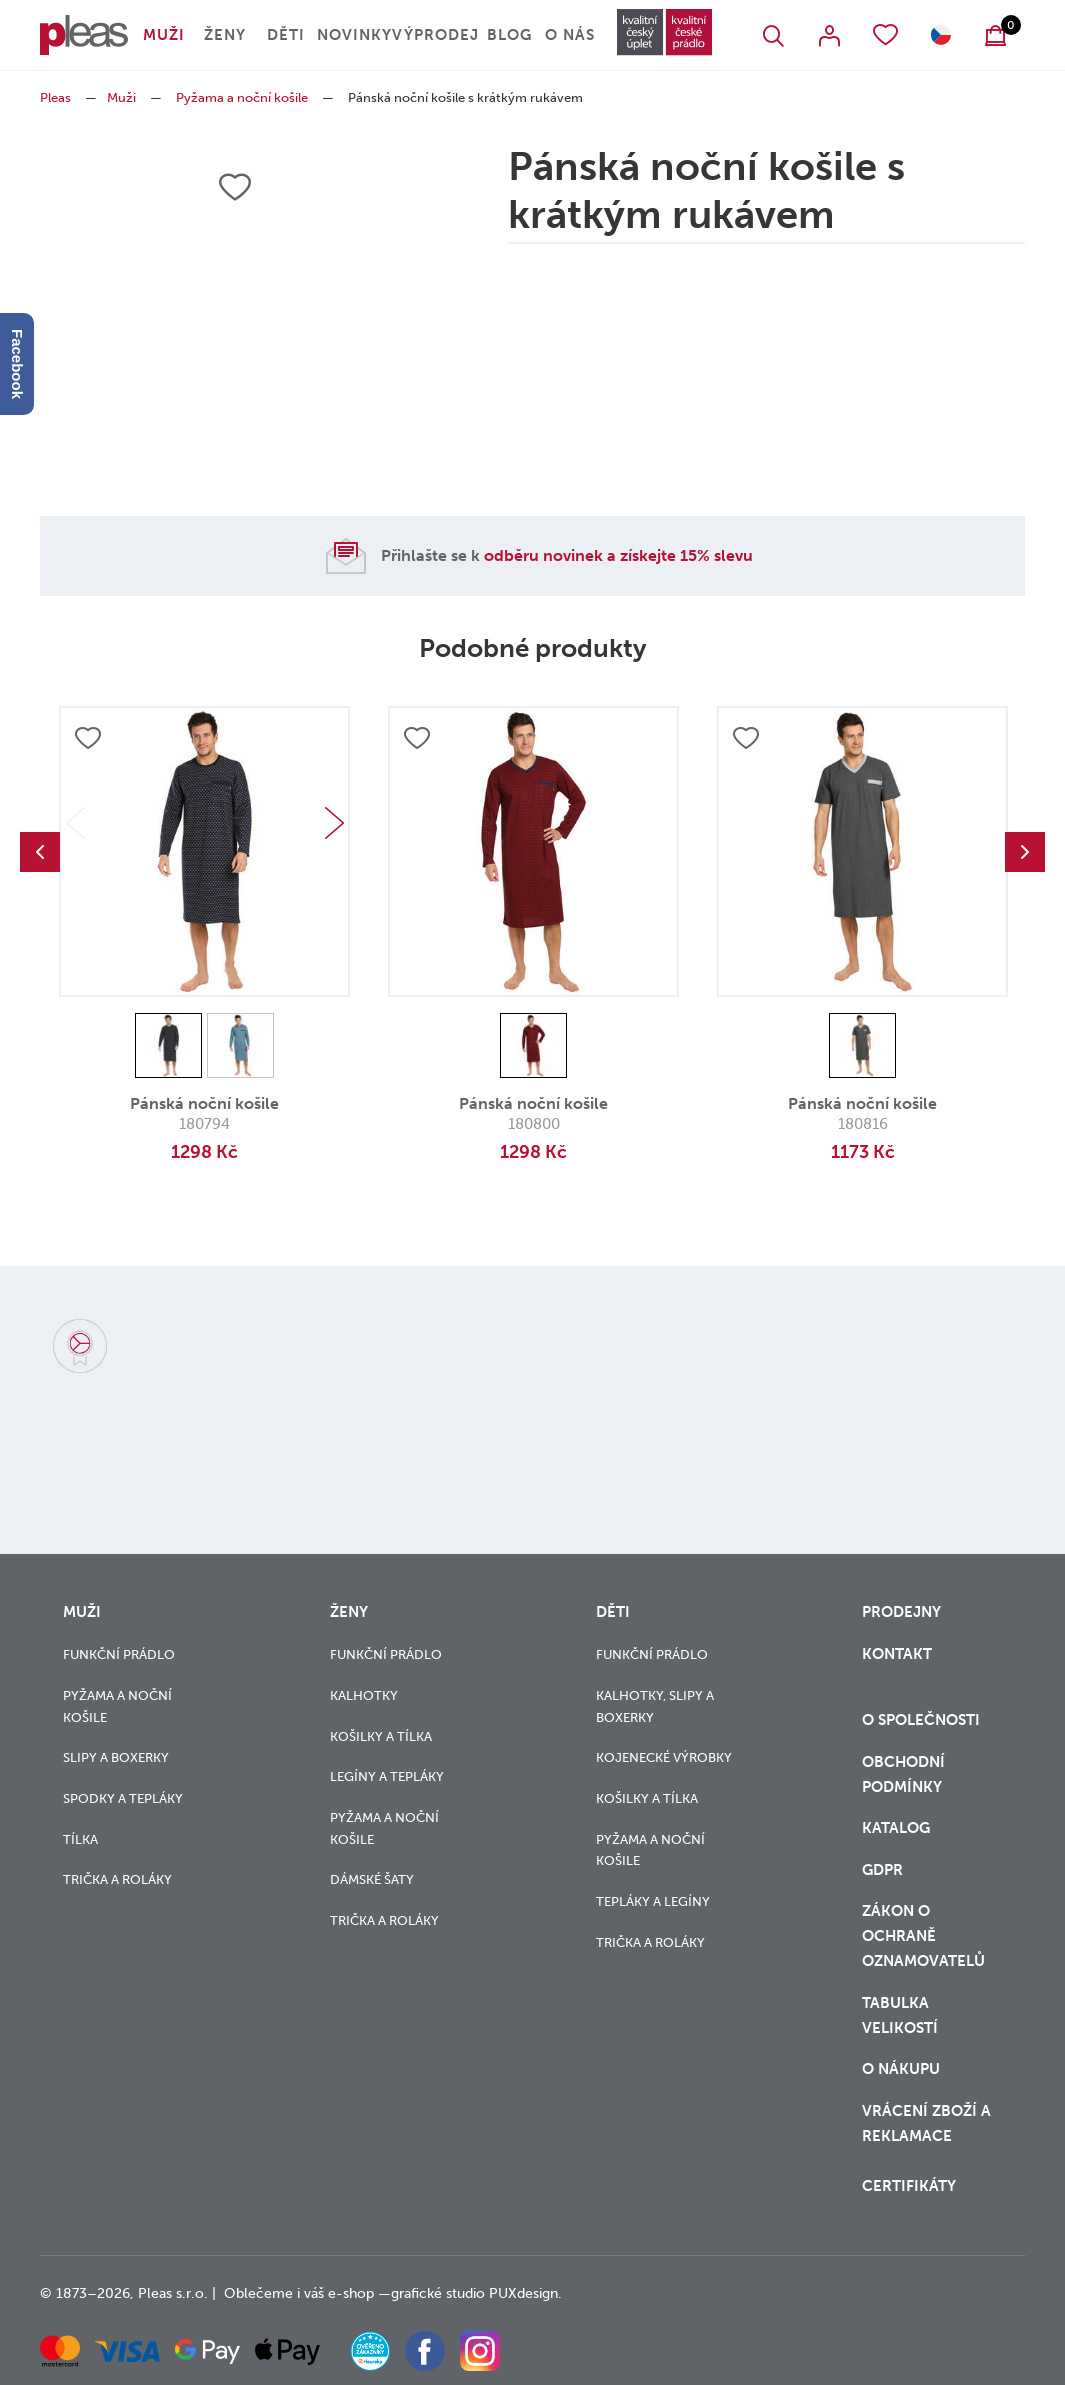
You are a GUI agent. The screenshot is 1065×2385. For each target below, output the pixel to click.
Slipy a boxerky (116, 1757)
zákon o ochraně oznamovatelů (923, 1936)
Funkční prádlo (119, 1654)
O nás (570, 35)
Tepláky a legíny (653, 1901)
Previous (40, 852)
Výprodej (435, 35)
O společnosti (923, 1720)
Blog (509, 35)
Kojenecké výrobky (664, 1757)
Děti (286, 35)
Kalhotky (364, 1695)
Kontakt (897, 1654)
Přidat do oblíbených (88, 738)
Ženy (225, 35)
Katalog (898, 1828)
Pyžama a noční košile (242, 97)
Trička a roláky (117, 1879)
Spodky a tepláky (123, 1798)
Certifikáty (909, 2186)
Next (334, 823)
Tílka (80, 1839)
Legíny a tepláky (387, 1776)
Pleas (55, 97)
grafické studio (438, 2293)
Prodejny (901, 1612)
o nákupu (901, 2069)
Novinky (354, 35)
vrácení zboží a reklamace (926, 2123)
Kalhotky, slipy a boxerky (655, 1706)
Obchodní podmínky (903, 1774)
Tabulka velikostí (902, 2015)
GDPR (882, 1870)
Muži (164, 35)
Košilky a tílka (381, 1736)
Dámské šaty (372, 1879)
